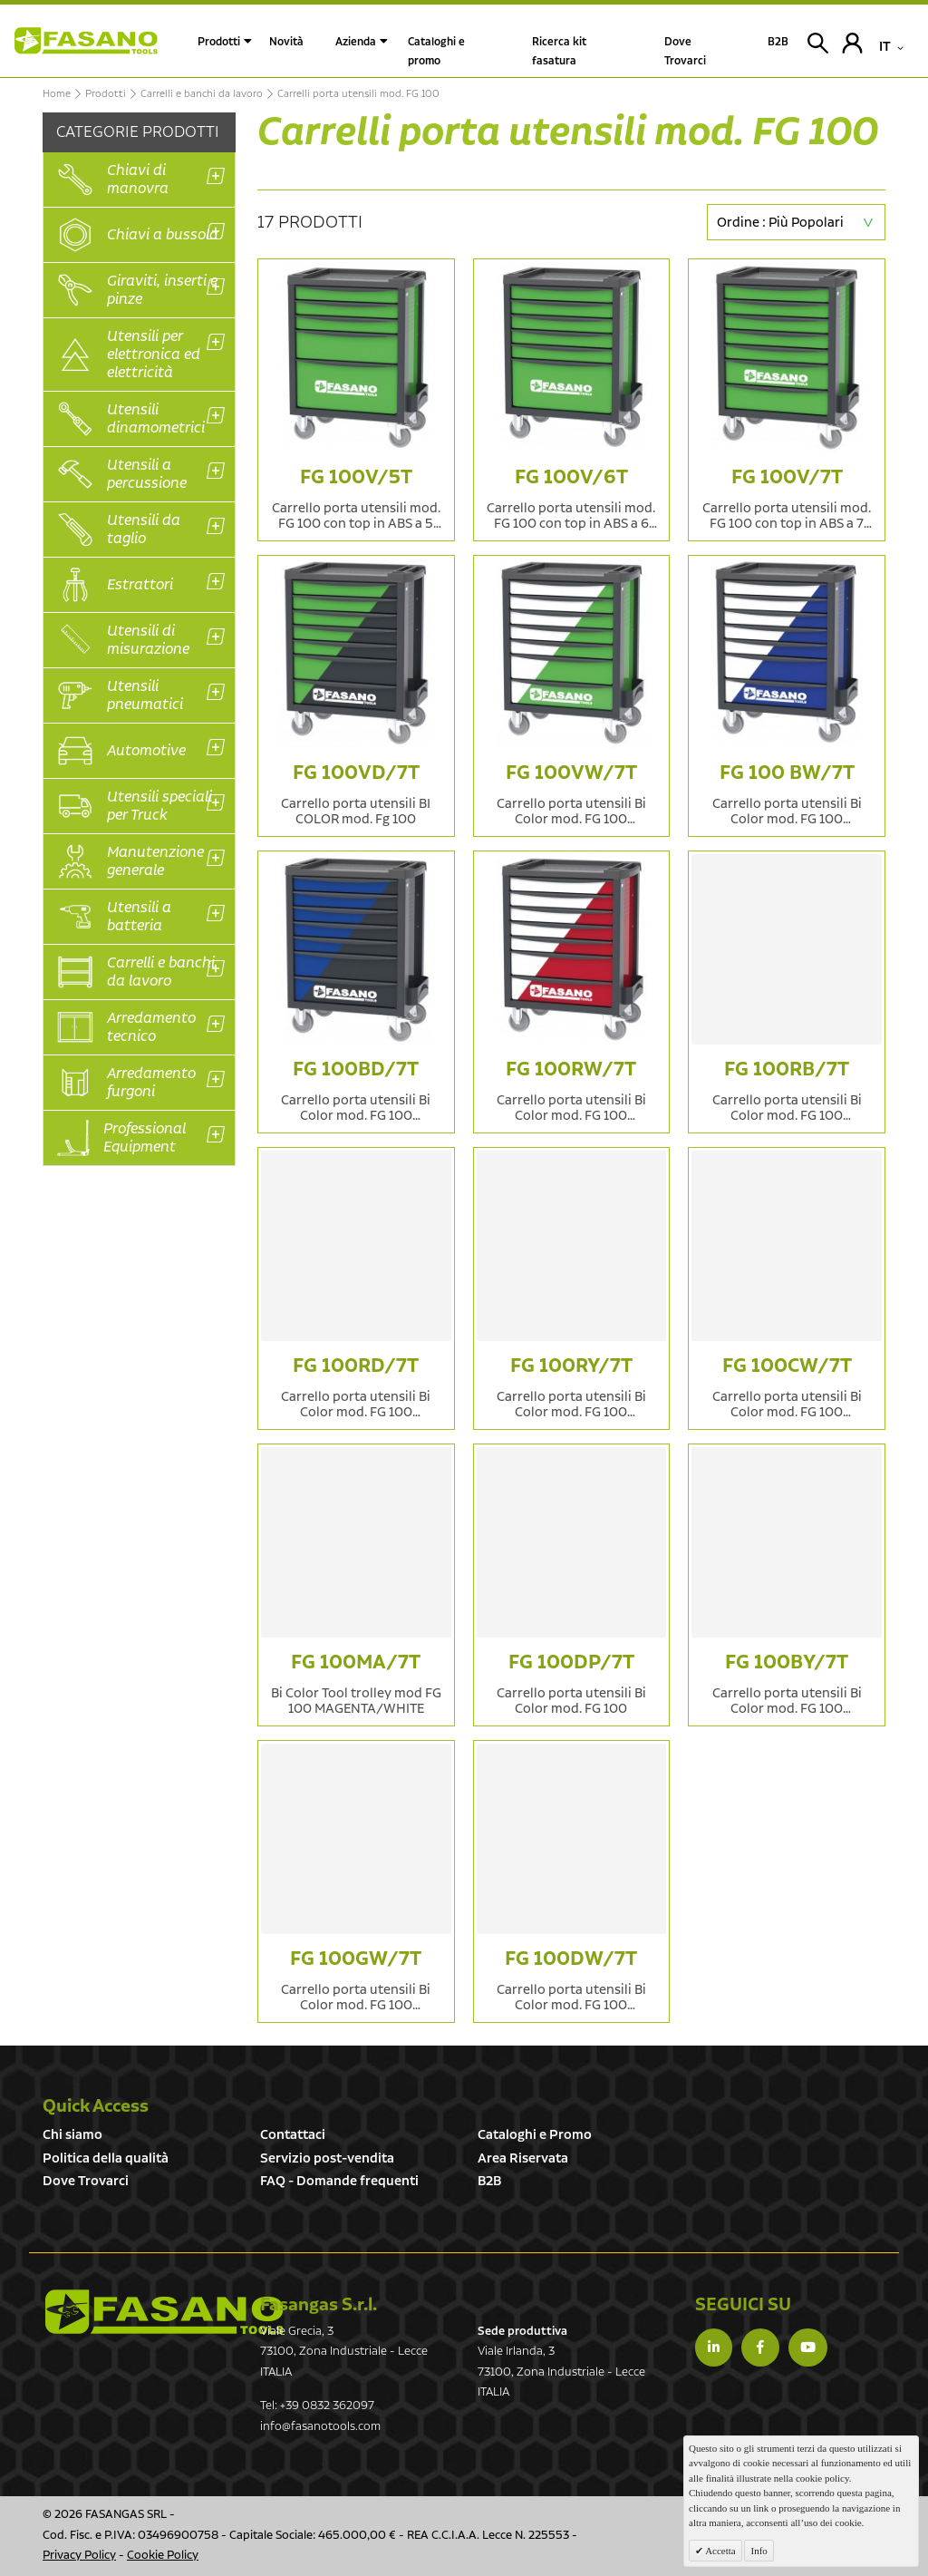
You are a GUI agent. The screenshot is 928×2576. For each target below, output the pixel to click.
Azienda (355, 42)
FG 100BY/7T (786, 1662)
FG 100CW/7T (787, 1366)
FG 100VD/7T (356, 773)
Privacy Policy (79, 2555)
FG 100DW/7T (571, 1959)
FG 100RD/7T (356, 1366)
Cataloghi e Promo (535, 2134)
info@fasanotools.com (320, 2426)
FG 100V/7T (787, 477)
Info (758, 2550)
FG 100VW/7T (571, 773)
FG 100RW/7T (571, 1069)
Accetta (719, 2550)
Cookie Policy (162, 2555)
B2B (489, 2181)
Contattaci (292, 2134)
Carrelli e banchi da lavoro (201, 94)
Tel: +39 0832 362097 (317, 2406)
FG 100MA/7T (355, 1662)
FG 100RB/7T (786, 1069)
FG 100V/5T (356, 477)
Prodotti (219, 42)
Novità (286, 42)
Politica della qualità (106, 2158)
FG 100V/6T (571, 477)
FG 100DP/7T (571, 1662)
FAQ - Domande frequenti (339, 2181)
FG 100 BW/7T (787, 773)
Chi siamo (72, 2134)
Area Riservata (523, 2158)
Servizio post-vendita (327, 2158)
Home (57, 94)
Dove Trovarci (86, 2181)
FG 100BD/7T (356, 1069)
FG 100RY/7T (571, 1366)
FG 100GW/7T (355, 1959)
